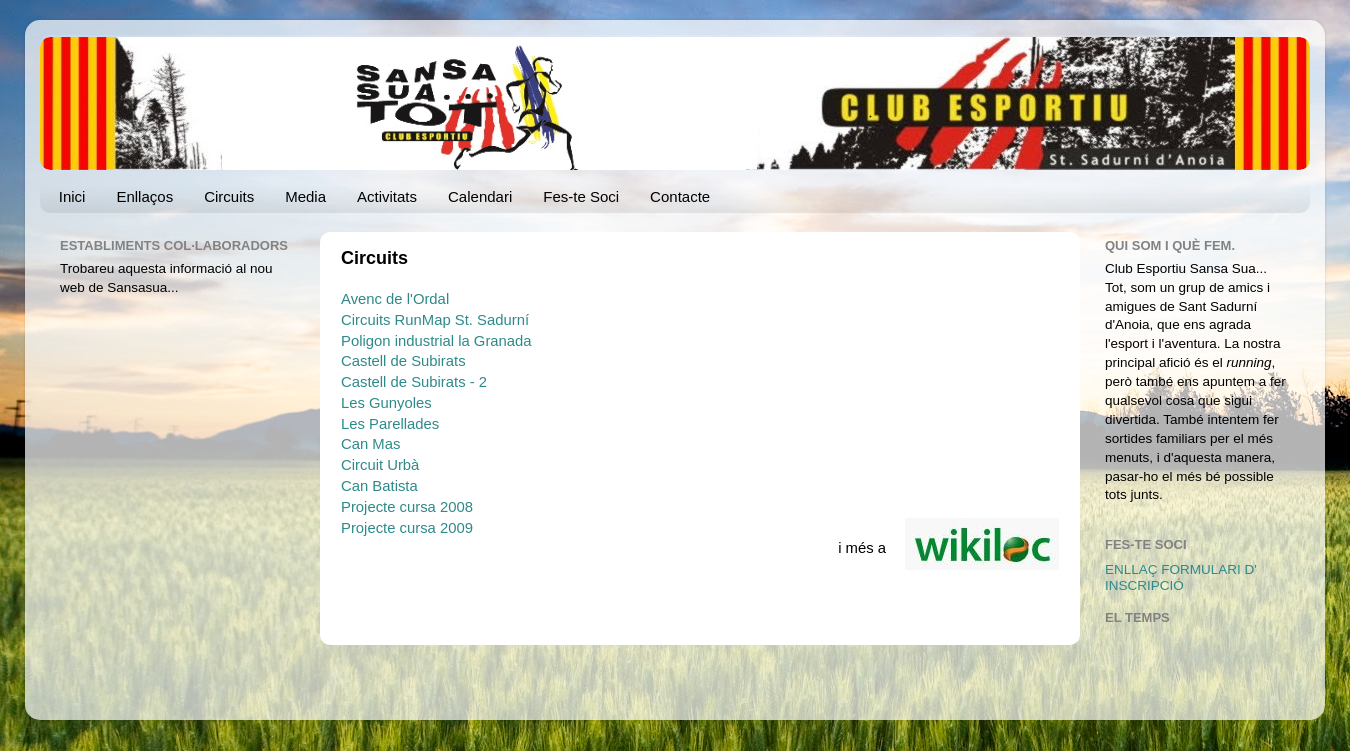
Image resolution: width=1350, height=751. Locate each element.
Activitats (387, 196)
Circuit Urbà (380, 465)
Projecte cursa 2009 (407, 528)
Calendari (480, 196)
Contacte (680, 196)
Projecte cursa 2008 (407, 507)
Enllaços (144, 196)
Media (305, 196)
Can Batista (379, 486)
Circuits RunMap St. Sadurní (435, 320)
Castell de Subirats (403, 361)
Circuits (229, 196)
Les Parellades (390, 424)
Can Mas (370, 444)
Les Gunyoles (386, 403)
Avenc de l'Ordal (395, 299)
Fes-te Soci (581, 196)
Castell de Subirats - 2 (414, 382)
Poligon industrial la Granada (436, 341)
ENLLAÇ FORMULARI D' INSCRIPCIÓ (1181, 577)
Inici (72, 196)
